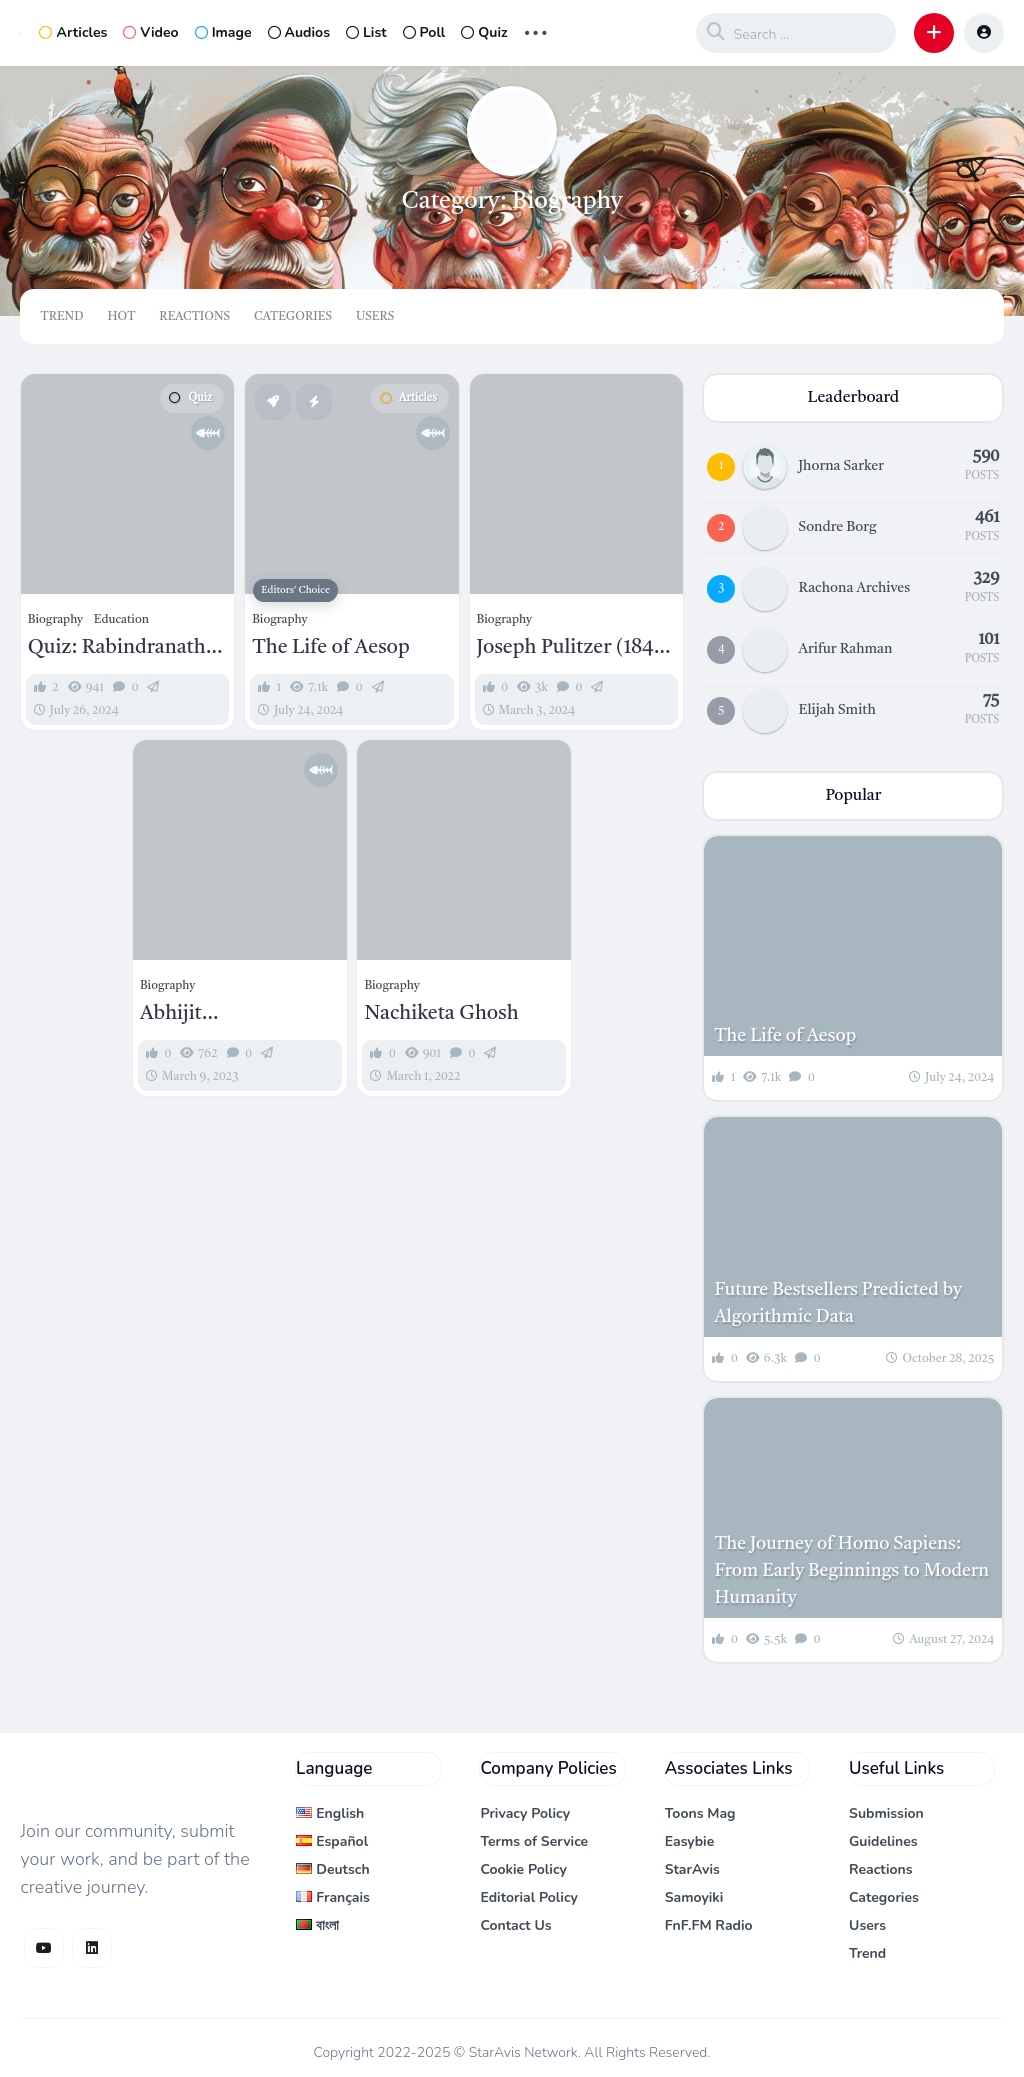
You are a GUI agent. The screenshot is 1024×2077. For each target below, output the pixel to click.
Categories (293, 317)
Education (121, 620)
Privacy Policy (525, 1813)
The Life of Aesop (331, 648)
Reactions (194, 317)
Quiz (484, 32)
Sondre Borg (837, 527)
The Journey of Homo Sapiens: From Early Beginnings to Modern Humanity (851, 1571)
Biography (55, 620)
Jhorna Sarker (840, 466)
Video (150, 32)
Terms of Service (534, 1841)
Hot (121, 317)
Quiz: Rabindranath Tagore (117, 649)
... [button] (536, 30)
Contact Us (515, 1925)
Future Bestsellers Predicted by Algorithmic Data (838, 1303)
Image (223, 32)
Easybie (690, 1841)
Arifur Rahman (845, 649)
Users (375, 317)
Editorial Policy (529, 1897)
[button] (934, 33)
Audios (299, 32)
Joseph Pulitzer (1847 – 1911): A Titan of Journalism (570, 649)
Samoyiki (694, 1897)
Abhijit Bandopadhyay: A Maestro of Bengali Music (224, 1015)
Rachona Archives (854, 588)
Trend (61, 317)
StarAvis (692, 1869)
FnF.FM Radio (709, 1925)
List (366, 32)
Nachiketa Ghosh (441, 1014)
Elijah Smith (836, 710)
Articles (73, 32)
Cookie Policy (523, 1869)
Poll (424, 32)
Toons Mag (700, 1813)
